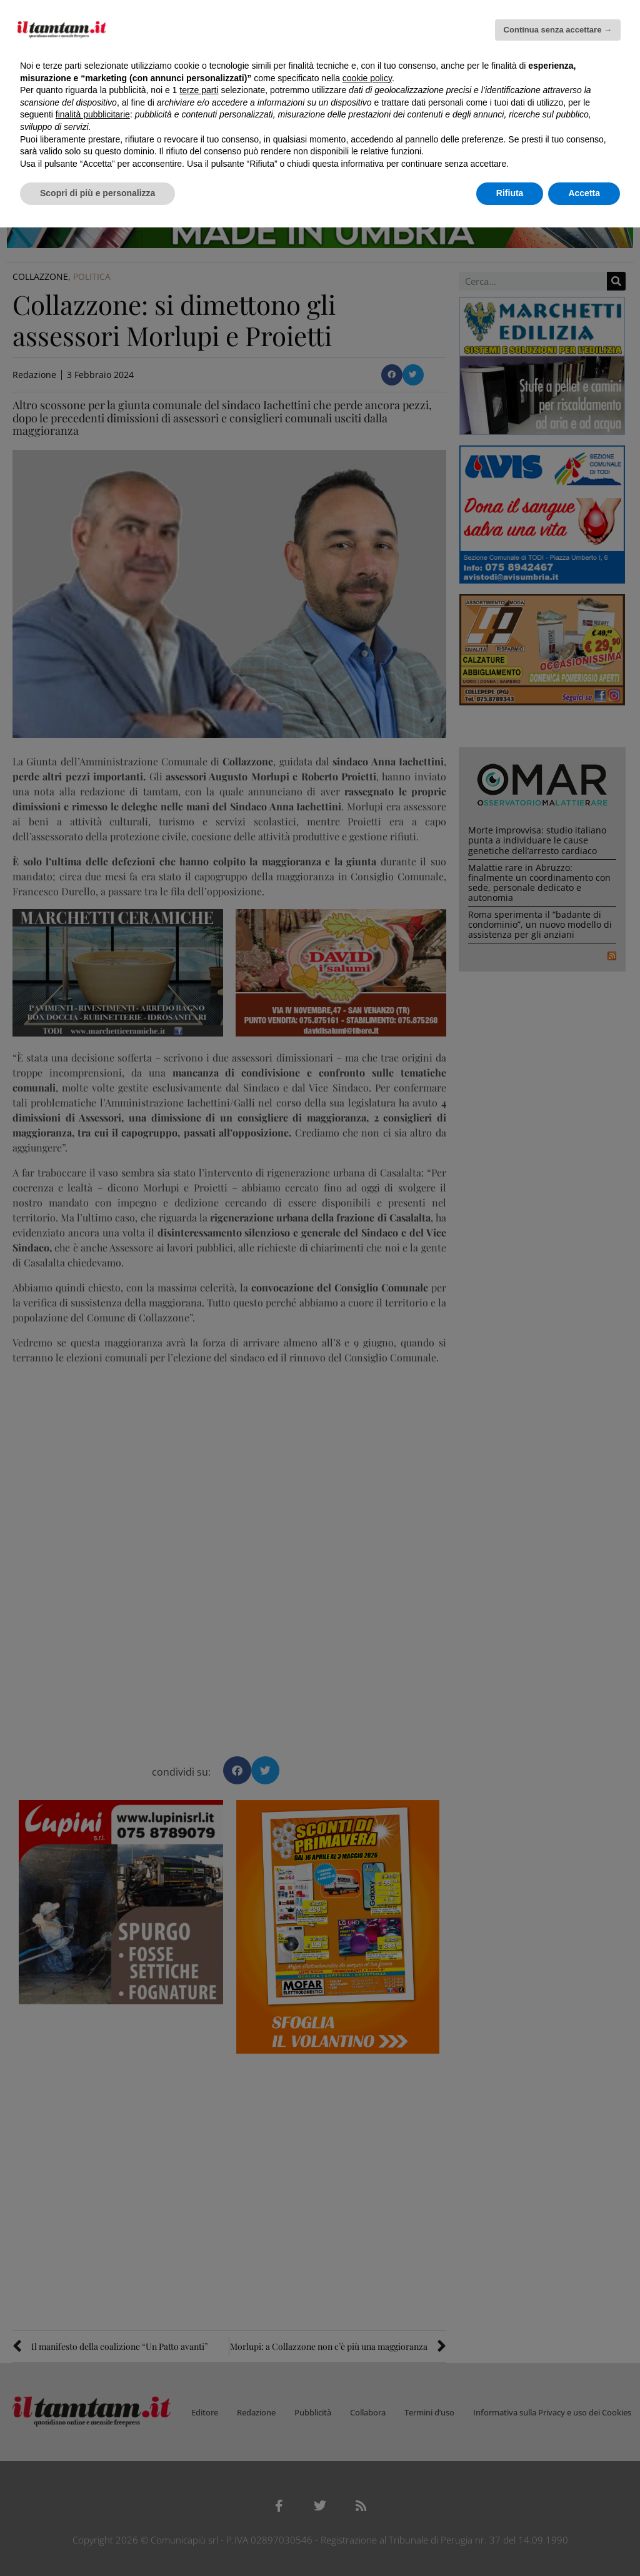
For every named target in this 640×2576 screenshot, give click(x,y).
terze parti (198, 90)
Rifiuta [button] (510, 193)
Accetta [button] (584, 193)
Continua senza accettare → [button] (558, 29)
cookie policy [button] (367, 78)
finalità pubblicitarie (93, 114)
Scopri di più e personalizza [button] (97, 193)
